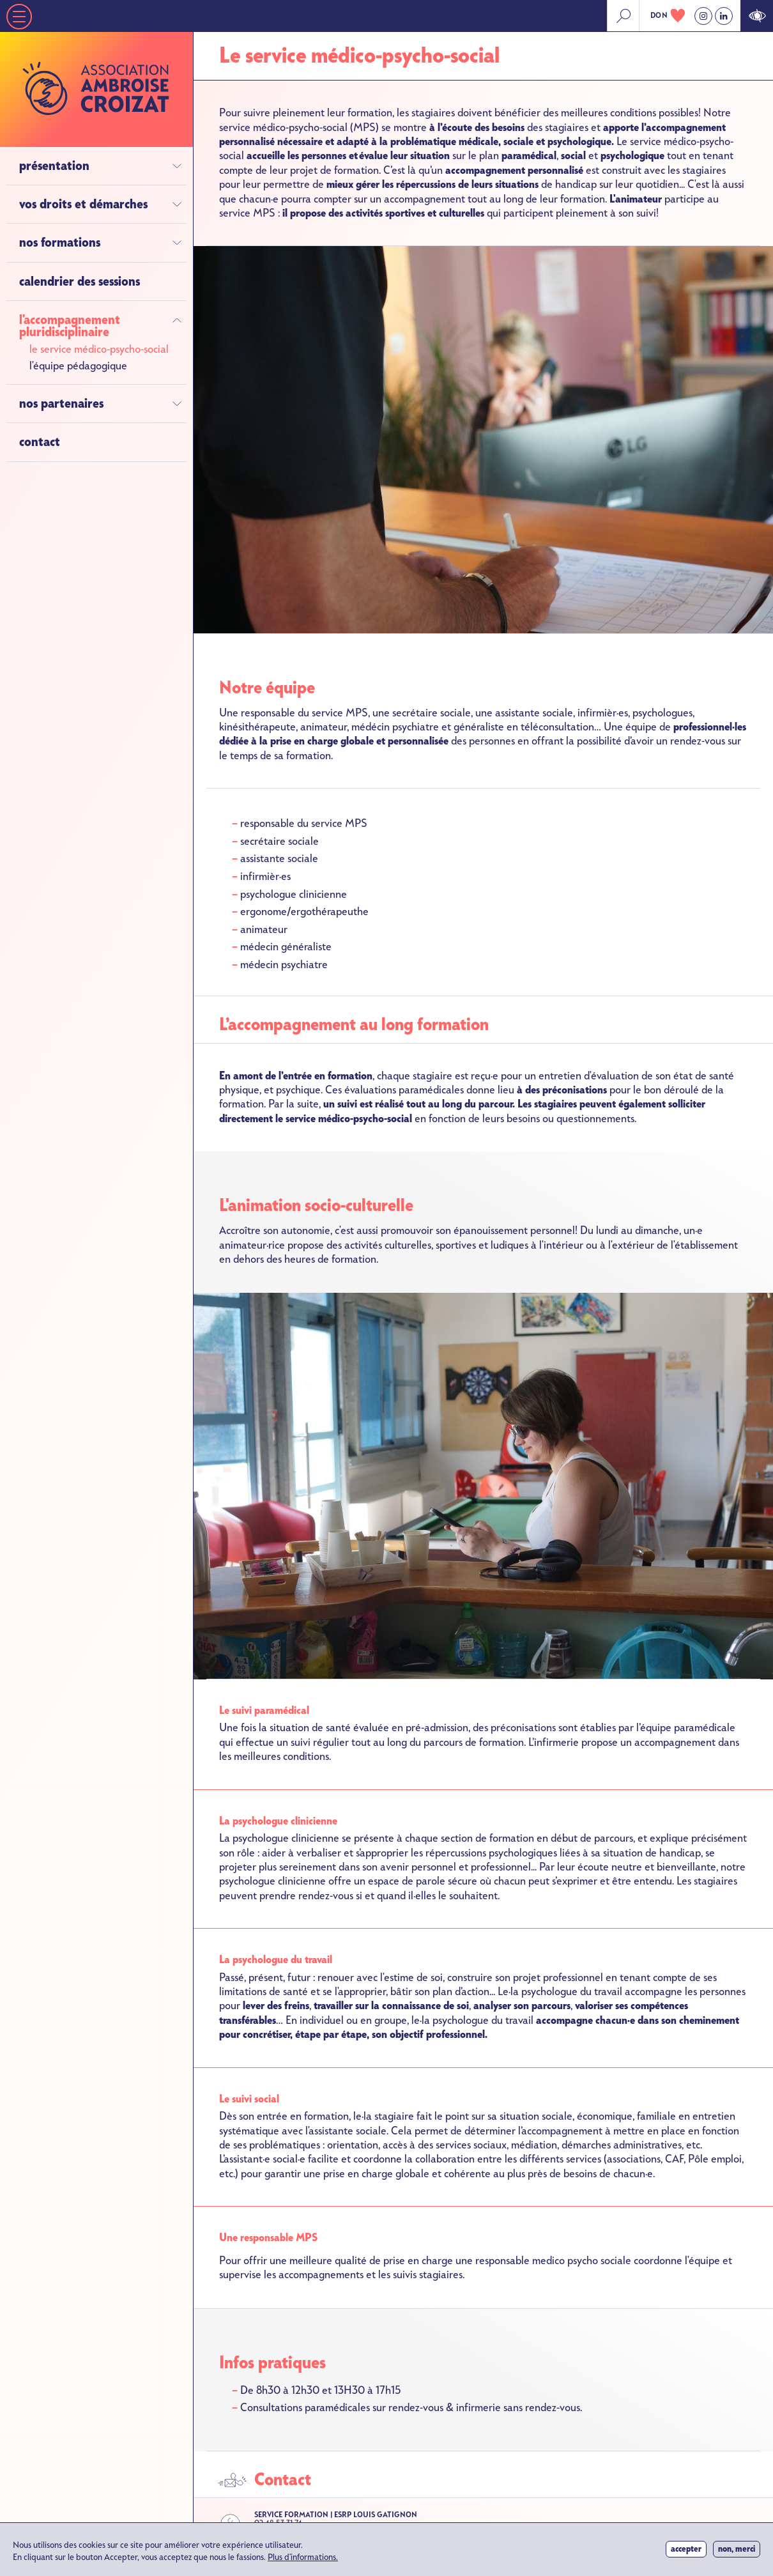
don (659, 15)
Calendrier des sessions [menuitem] (79, 281)
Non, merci (736, 2552)
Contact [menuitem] (39, 442)
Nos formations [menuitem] (59, 242)
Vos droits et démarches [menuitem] (83, 204)
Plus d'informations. (303, 2561)
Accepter (686, 2552)
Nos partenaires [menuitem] (61, 403)
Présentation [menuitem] (54, 165)
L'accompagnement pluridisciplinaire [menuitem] (69, 325)
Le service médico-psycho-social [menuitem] (99, 349)
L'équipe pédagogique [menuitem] (78, 366)
